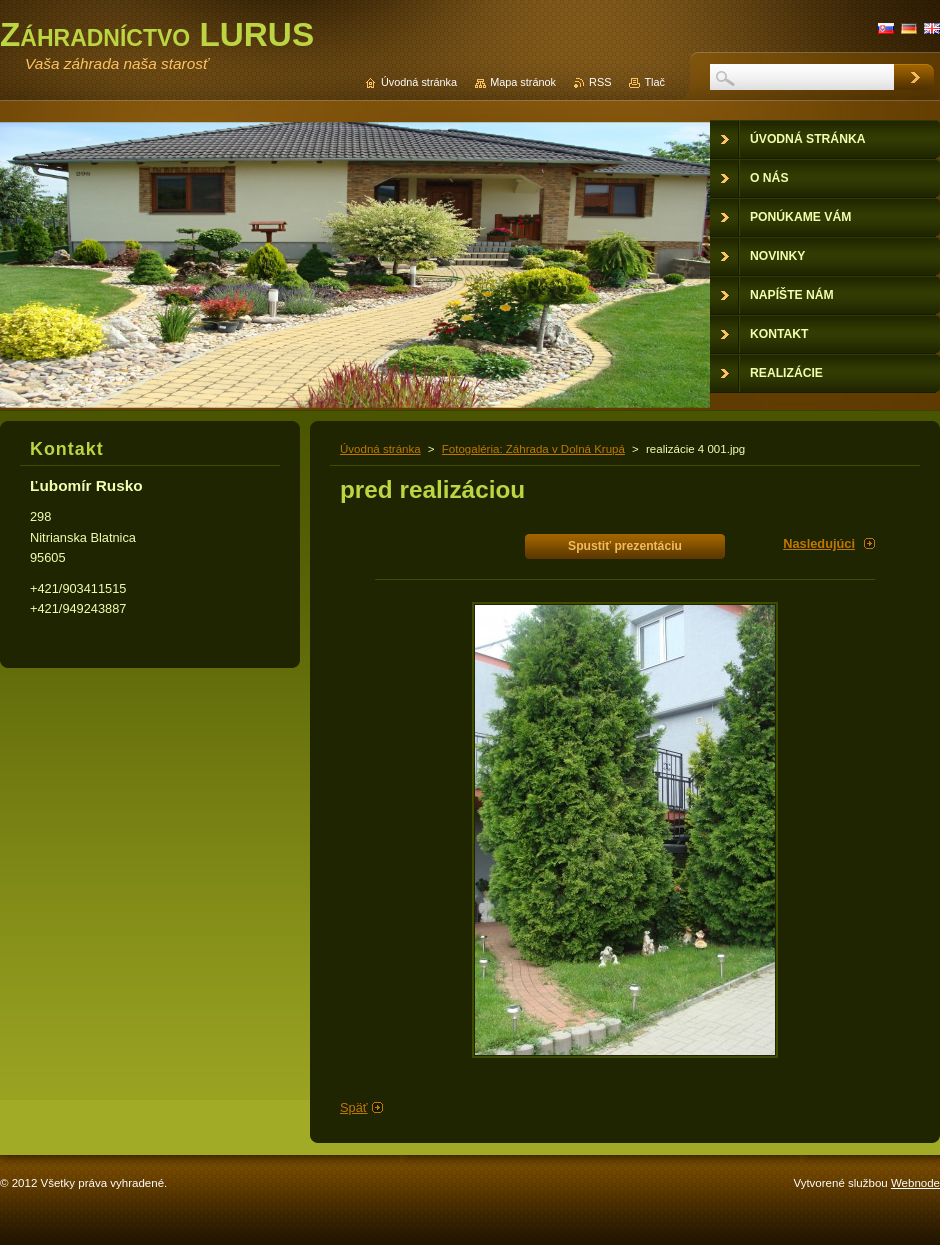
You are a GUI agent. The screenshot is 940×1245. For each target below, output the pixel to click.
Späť (354, 1107)
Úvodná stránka (380, 449)
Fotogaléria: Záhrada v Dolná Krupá (533, 449)
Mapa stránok (523, 82)
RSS (600, 82)
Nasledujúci (819, 543)
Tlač (654, 82)
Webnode (915, 1183)
